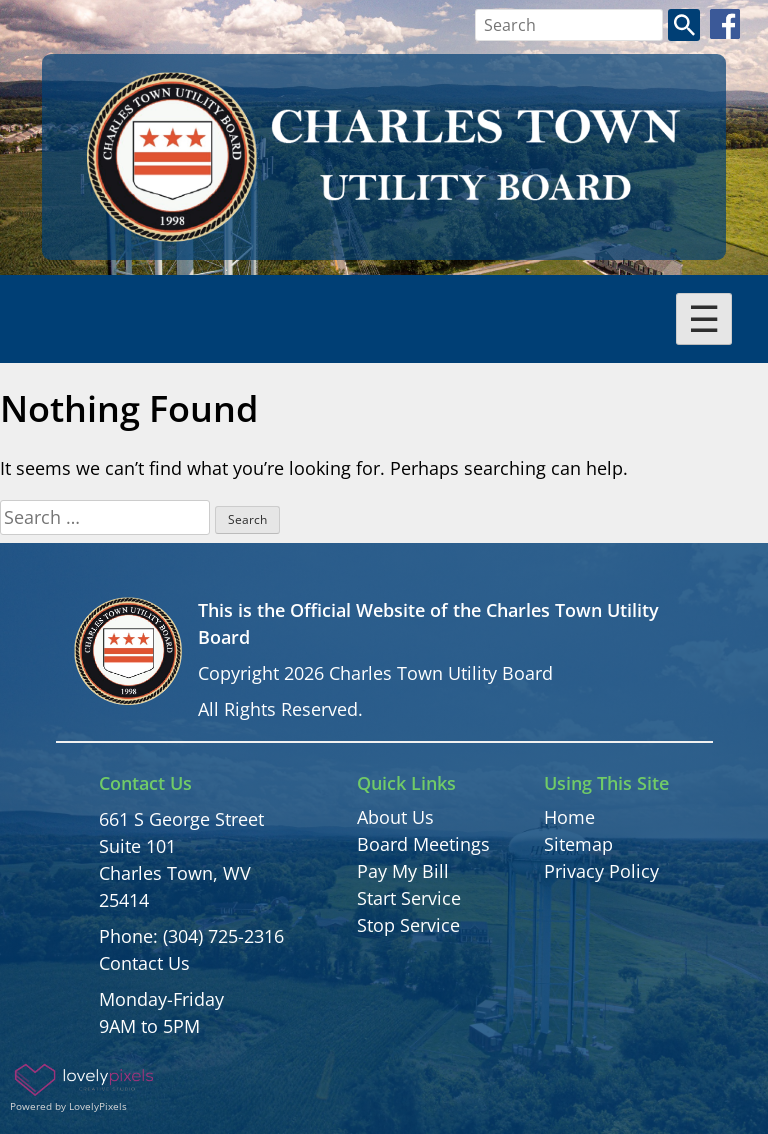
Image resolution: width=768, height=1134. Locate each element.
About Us (395, 817)
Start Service (409, 898)
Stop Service (408, 925)
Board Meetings (423, 844)
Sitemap (578, 844)
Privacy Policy (601, 871)
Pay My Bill (403, 871)
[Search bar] (569, 25)
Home (569, 817)
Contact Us (144, 963)
